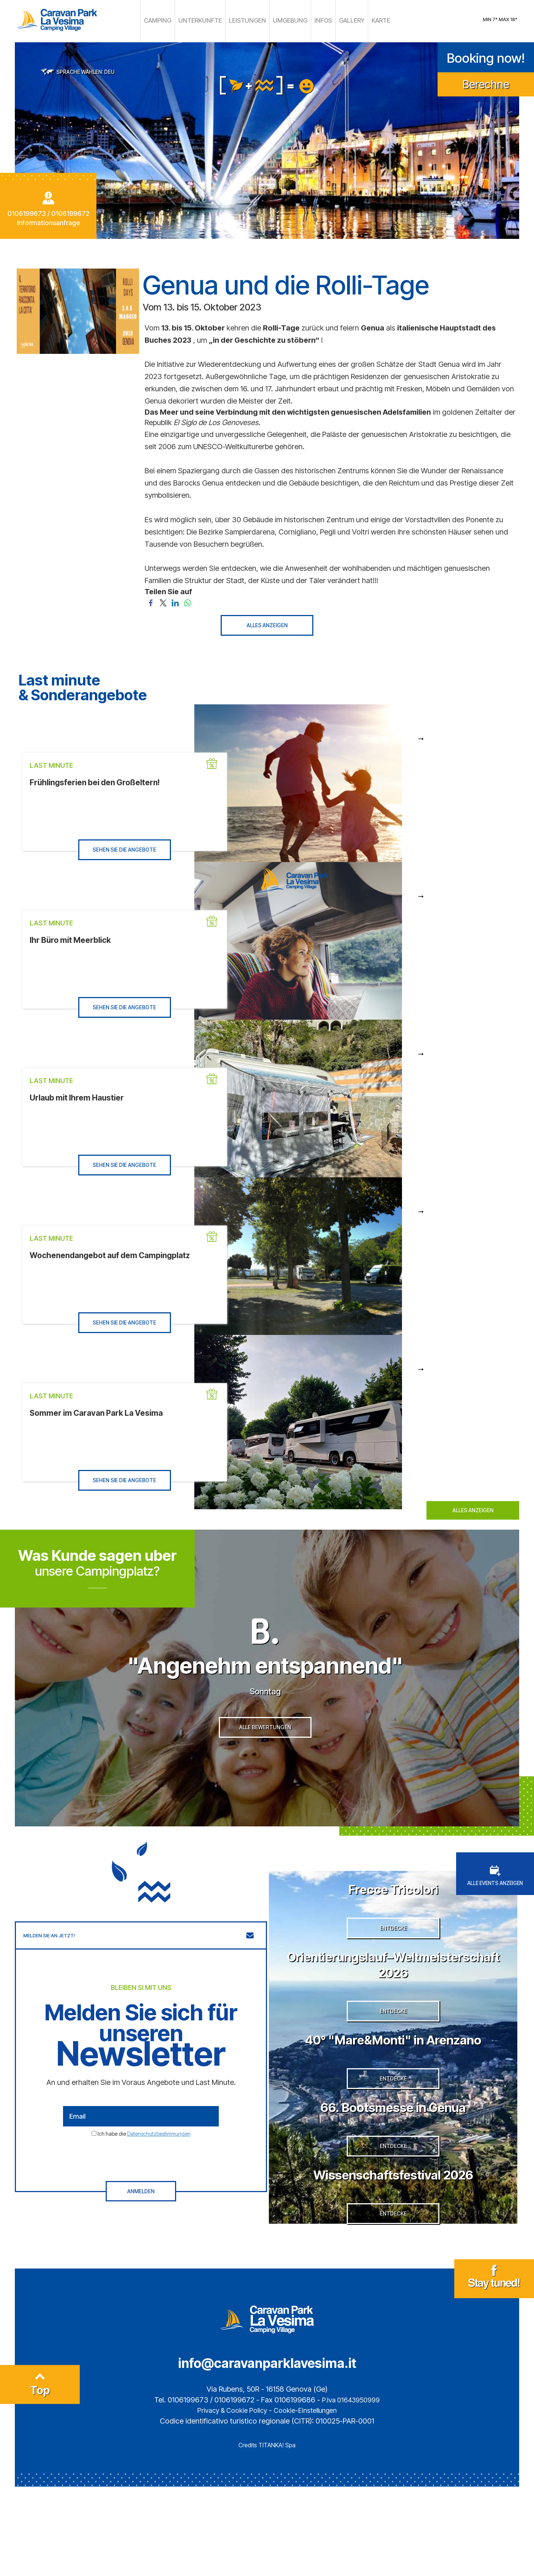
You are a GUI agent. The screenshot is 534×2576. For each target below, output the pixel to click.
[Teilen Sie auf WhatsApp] (187, 600)
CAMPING (174, 20)
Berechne (485, 82)
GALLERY (337, 20)
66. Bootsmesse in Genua (393, 2171)
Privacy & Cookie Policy (229, 2499)
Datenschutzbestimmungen (159, 2163)
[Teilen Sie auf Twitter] (163, 600)
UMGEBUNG (284, 20)
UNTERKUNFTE (209, 20)
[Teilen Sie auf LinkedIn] (175, 600)
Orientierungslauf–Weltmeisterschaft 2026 (393, 2004)
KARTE (363, 20)
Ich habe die (144, 2163)
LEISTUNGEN (248, 20)
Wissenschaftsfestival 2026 (393, 2250)
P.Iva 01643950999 (351, 2488)
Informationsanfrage (48, 220)
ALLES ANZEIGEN (267, 623)
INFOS (312, 20)
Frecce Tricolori (393, 1917)
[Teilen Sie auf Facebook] (151, 600)
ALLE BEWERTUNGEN (265, 1762)
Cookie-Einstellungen (309, 2499)
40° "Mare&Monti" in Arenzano (393, 2092)
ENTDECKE (393, 1969)
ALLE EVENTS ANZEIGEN (495, 1905)
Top (40, 2476)
